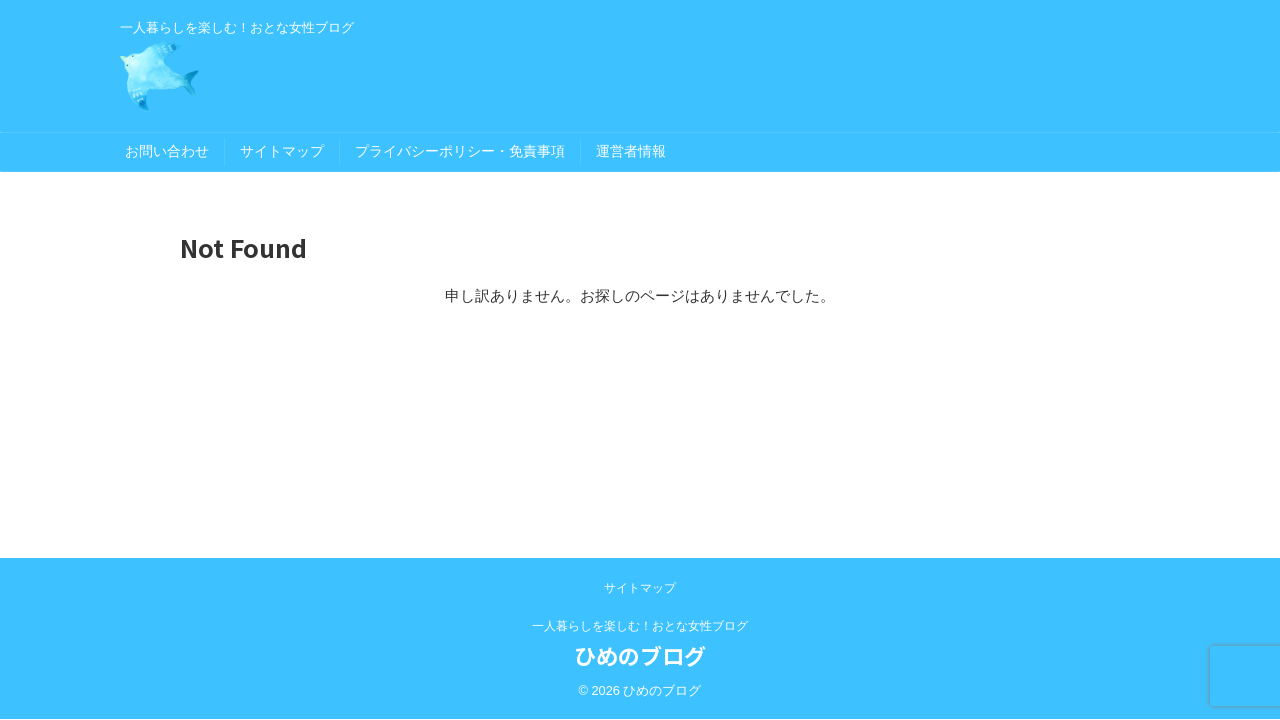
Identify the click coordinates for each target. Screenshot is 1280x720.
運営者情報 (631, 151)
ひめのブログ (640, 655)
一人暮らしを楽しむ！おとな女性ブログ (640, 626)
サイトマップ (282, 151)
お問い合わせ (167, 151)
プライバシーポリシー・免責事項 (460, 151)
